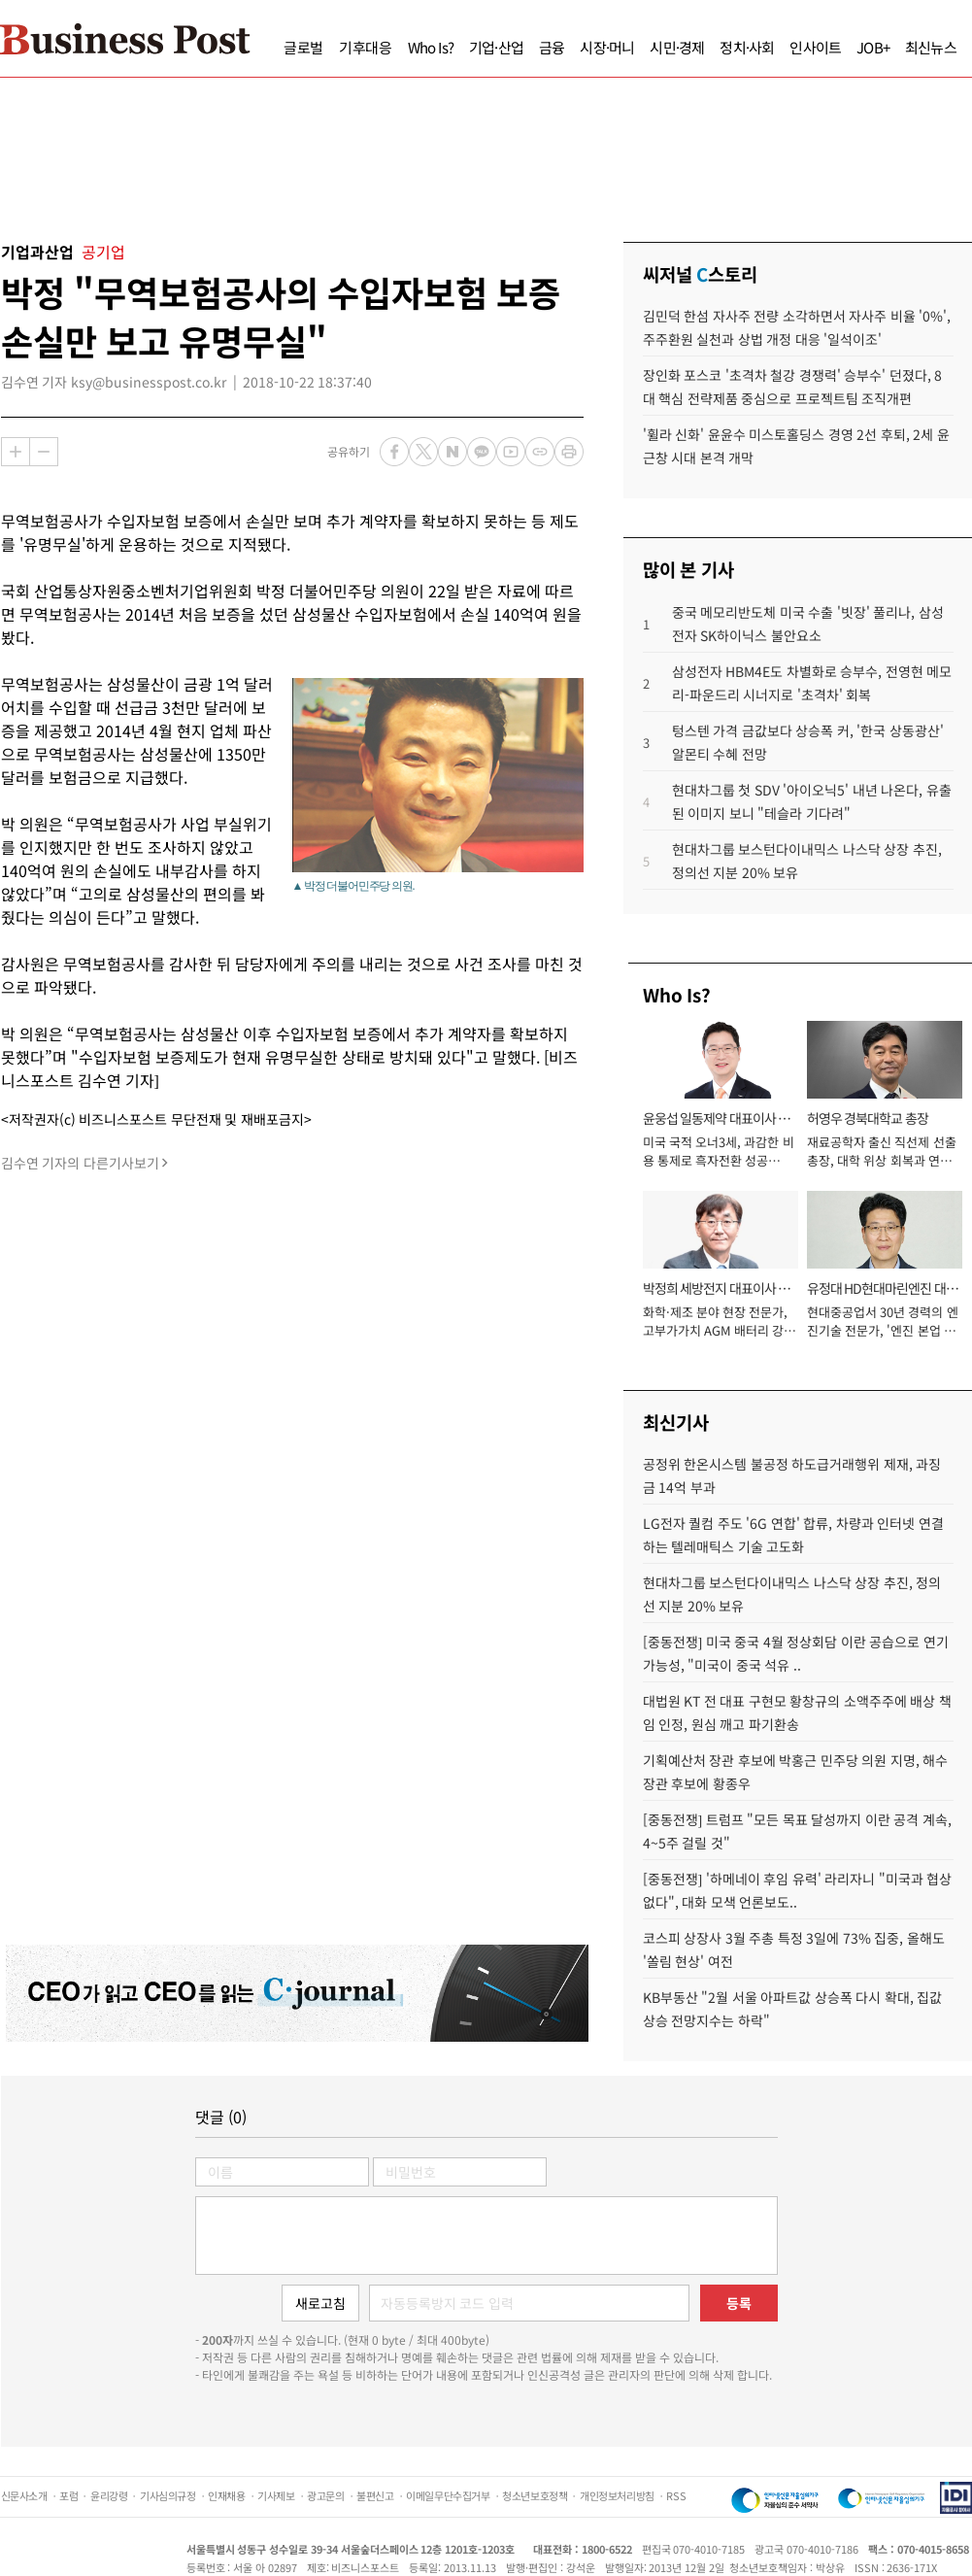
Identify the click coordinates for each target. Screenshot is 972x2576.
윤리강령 (108, 2495)
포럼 (68, 2495)
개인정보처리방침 (617, 2495)
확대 (15, 451)
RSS (676, 2495)
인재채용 (226, 2495)
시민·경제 (677, 47)
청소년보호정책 (534, 2495)
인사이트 (815, 47)
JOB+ (872, 47)
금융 (551, 47)
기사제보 (275, 2495)
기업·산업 (496, 47)
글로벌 (303, 47)
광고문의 (325, 2495)
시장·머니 (607, 47)
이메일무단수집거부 (447, 2495)
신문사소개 (24, 2495)
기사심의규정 (168, 2495)
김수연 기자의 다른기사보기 (80, 1162)
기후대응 (365, 47)
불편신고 (374, 2495)
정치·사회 (747, 47)
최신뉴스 (930, 47)
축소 (43, 451)
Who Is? (430, 47)
